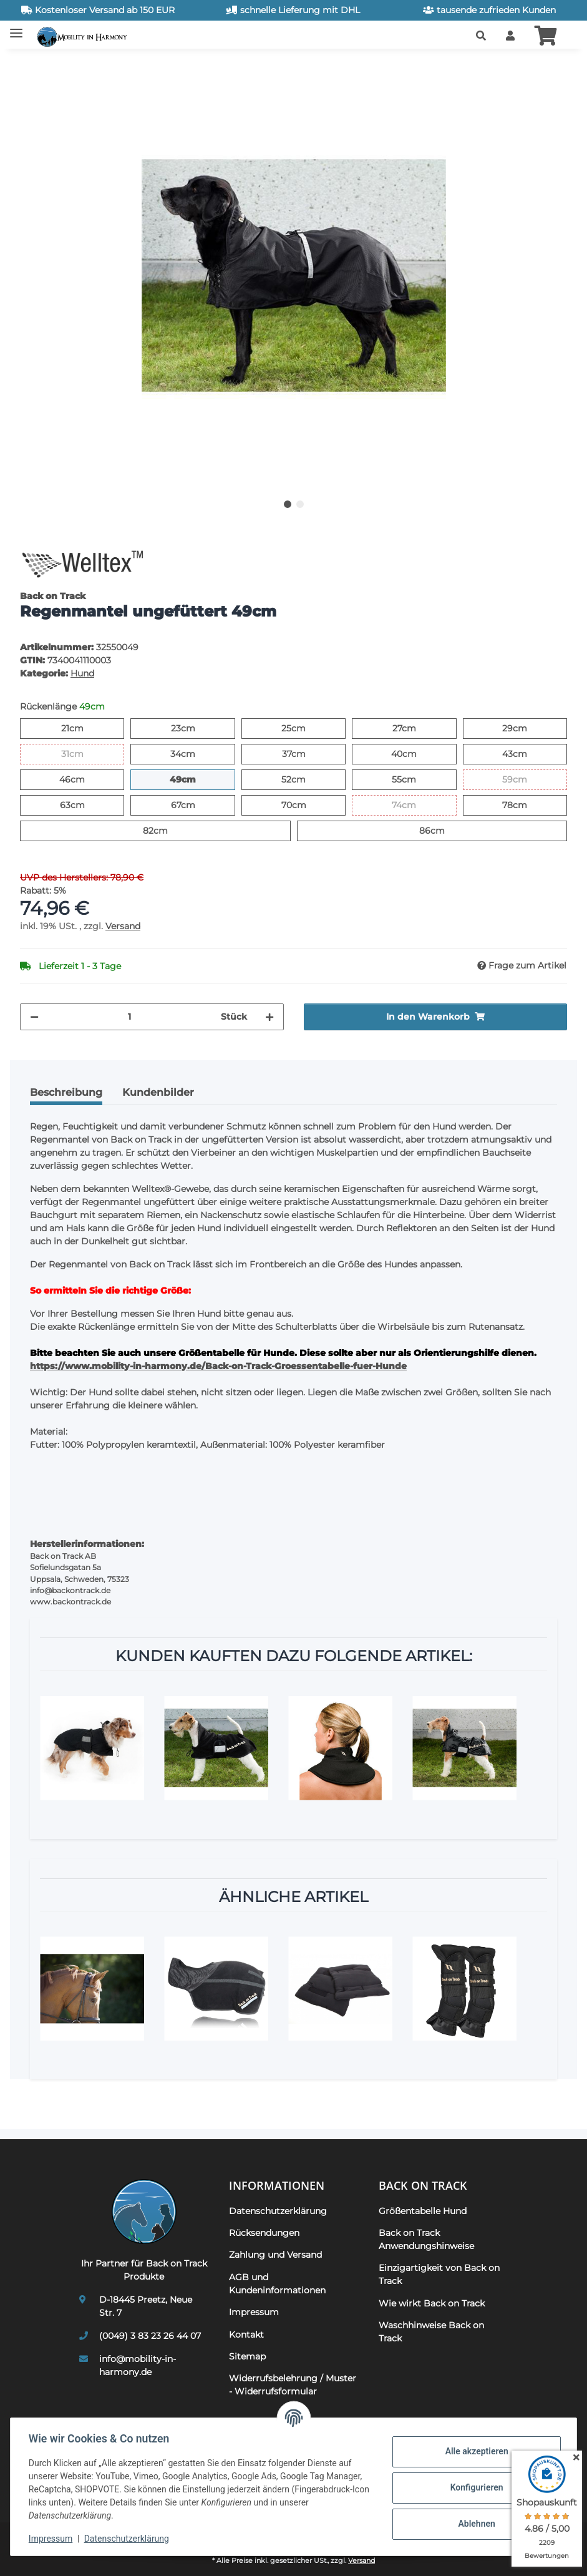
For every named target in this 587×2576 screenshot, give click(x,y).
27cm (415, 727)
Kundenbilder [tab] (158, 1092)
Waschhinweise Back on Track (431, 2332)
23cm (195, 727)
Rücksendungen (264, 2232)
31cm (83, 753)
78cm (526, 804)
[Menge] (129, 1017)
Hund (82, 673)
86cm (444, 830)
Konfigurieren (474, 2487)
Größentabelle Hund (423, 2211)
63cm (84, 804)
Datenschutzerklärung (128, 2539)
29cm (526, 727)
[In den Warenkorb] (30, 65)
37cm (305, 753)
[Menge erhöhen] (269, 1017)
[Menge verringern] (34, 1017)
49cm (195, 779)
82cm (167, 830)
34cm (195, 753)
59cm (526, 779)
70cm (306, 804)
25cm (305, 727)
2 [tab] (300, 504)
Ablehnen (474, 2524)
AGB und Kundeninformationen (277, 2283)
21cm (83, 727)
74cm (416, 804)
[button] (481, 36)
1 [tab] (287, 504)
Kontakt (246, 2334)
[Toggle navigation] (16, 28)
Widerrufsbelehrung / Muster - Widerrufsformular (292, 2385)
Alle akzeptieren (474, 2451)
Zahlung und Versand (275, 2254)
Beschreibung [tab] (66, 1092)
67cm (195, 804)
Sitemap (247, 2356)
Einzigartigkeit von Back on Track (439, 2274)
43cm (526, 753)
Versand (122, 926)
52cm (305, 779)
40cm (416, 753)
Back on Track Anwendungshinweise (426, 2239)
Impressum (52, 2539)
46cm (84, 779)
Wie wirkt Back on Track (432, 2303)
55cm (416, 779)
